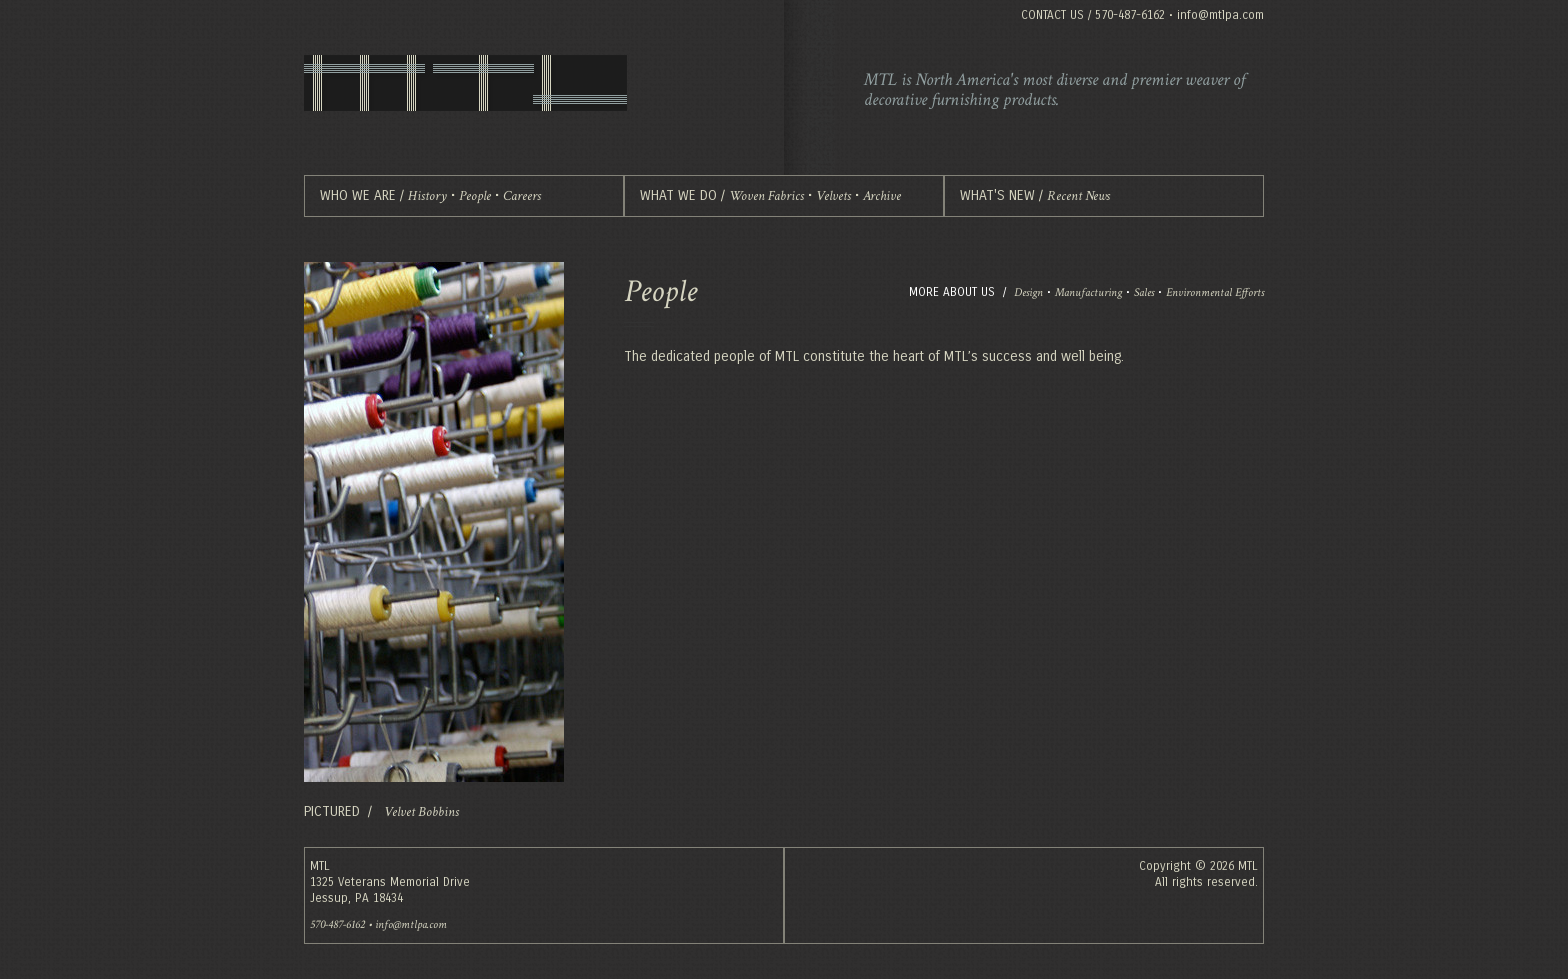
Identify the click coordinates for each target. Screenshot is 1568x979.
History (427, 196)
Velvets (833, 196)
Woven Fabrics (766, 196)
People (475, 196)
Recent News (1078, 196)
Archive (882, 196)
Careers (522, 196)
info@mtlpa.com (1220, 15)
